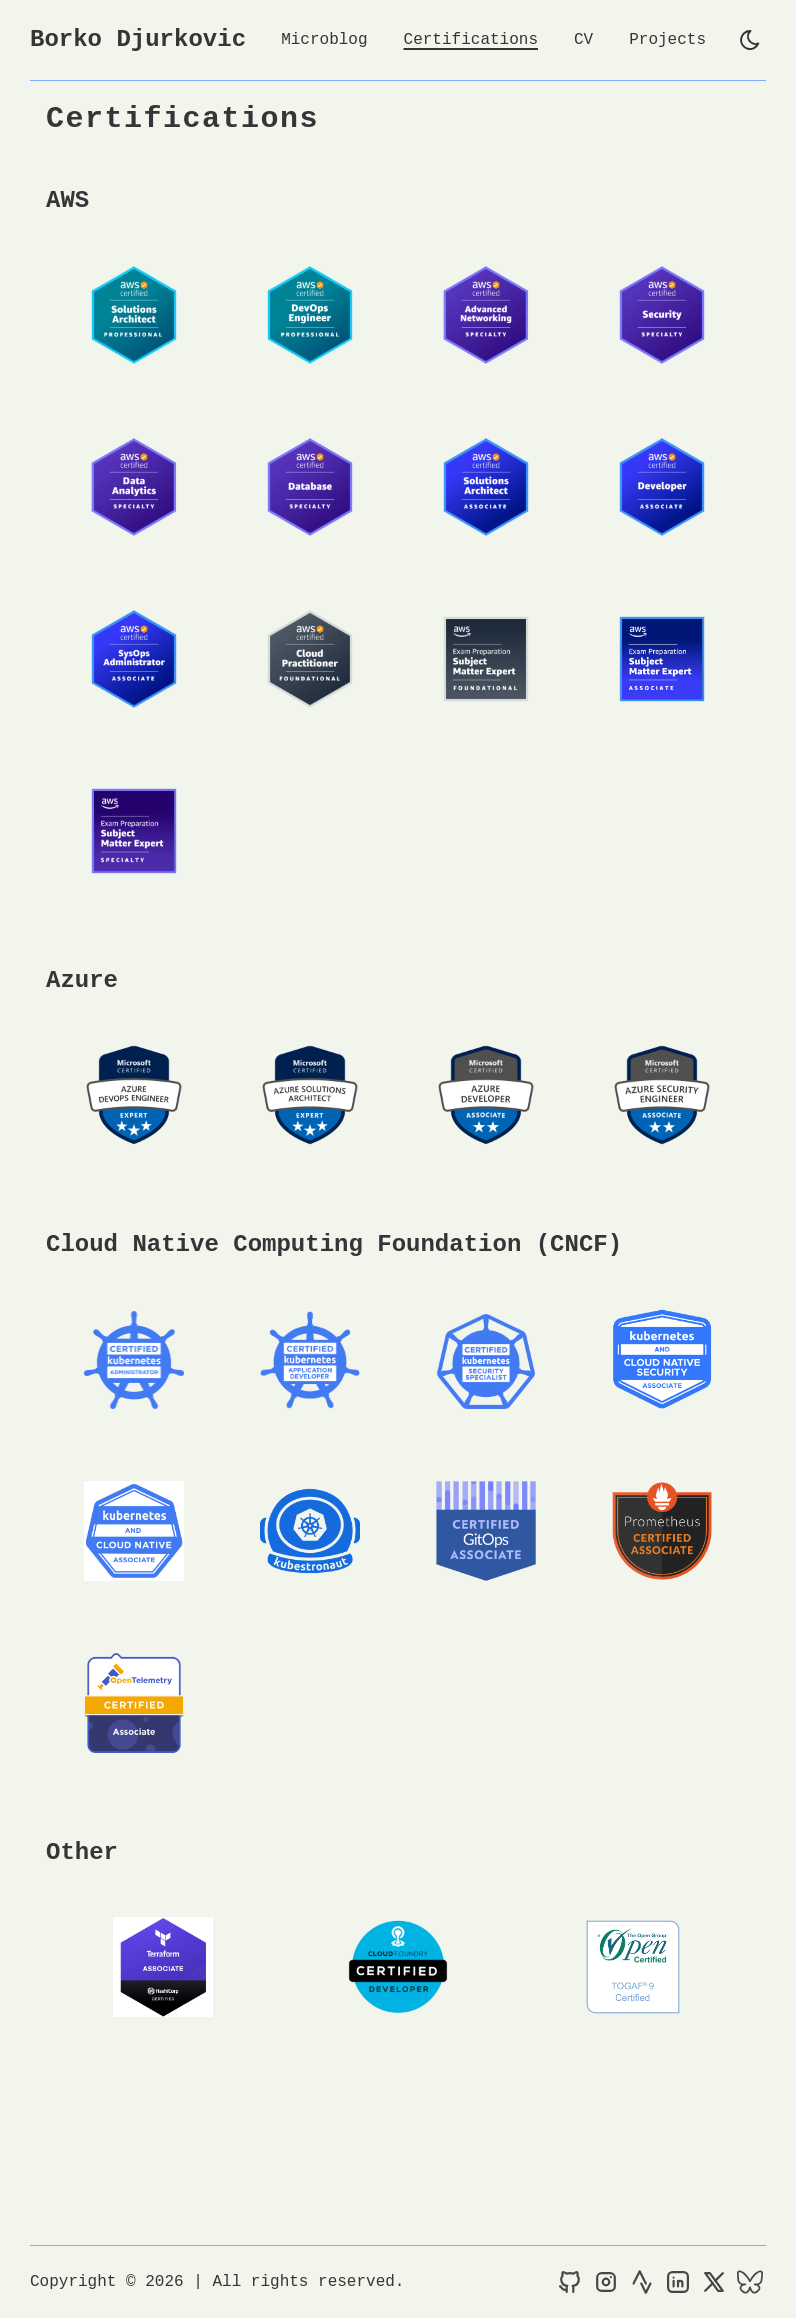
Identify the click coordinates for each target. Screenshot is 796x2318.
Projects (667, 40)
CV (583, 40)
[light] (750, 40)
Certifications (471, 40)
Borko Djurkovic (138, 39)
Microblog (324, 40)
